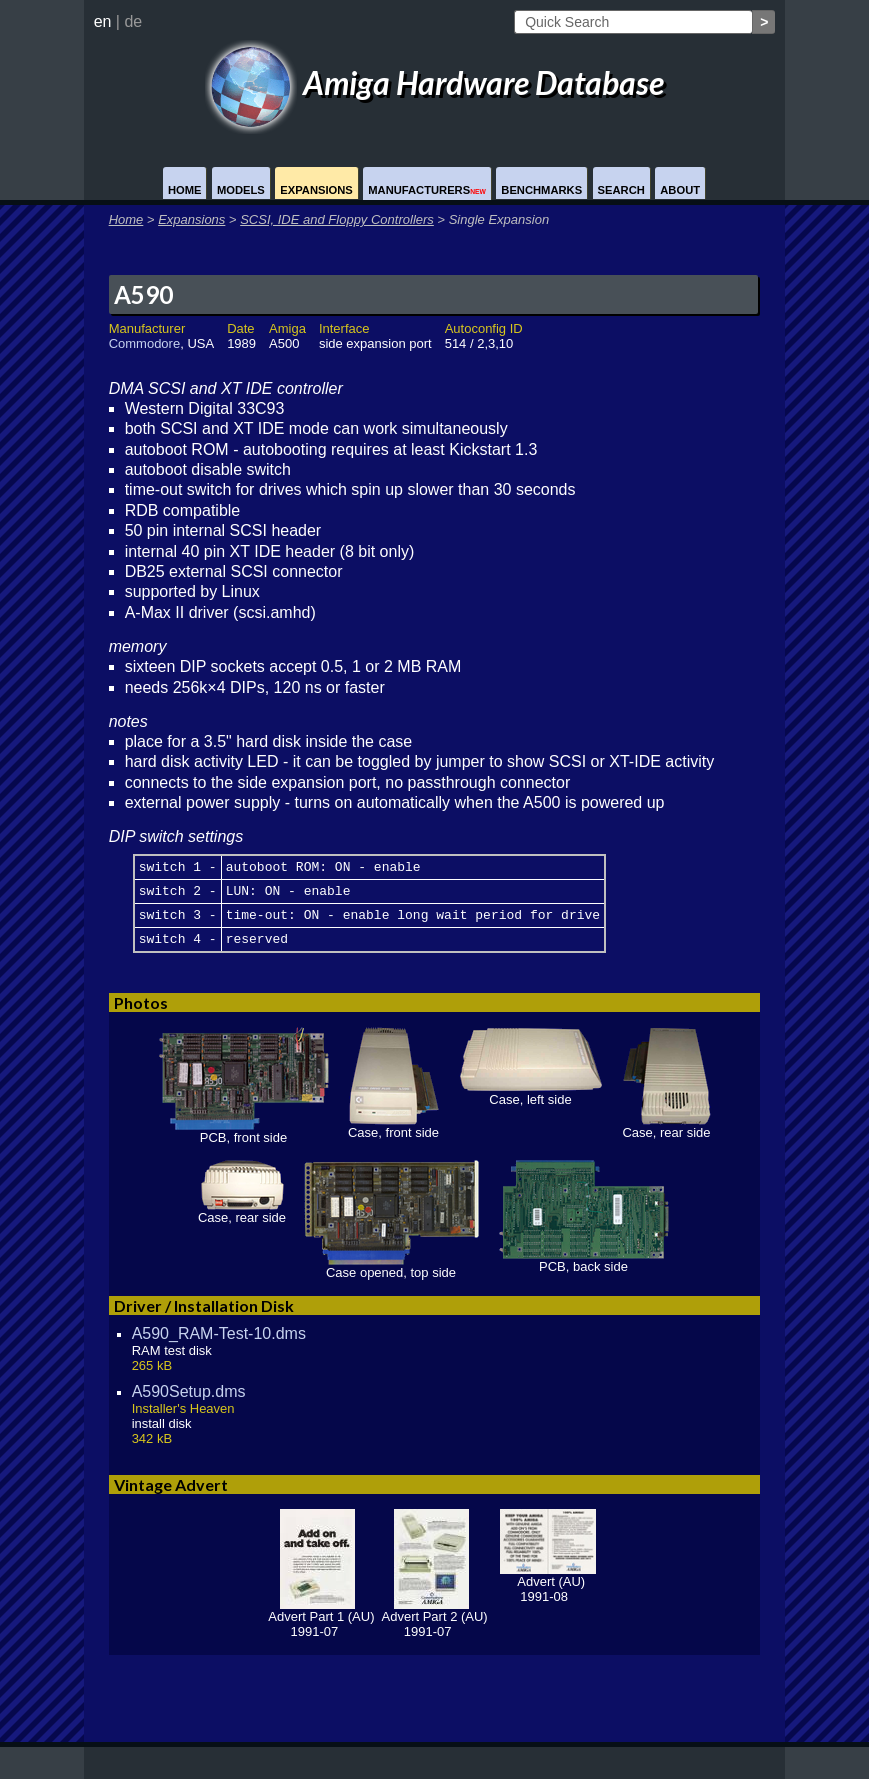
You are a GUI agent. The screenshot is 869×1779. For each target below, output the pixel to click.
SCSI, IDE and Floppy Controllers (337, 219)
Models (241, 190)
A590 (143, 294)
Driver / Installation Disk (204, 1317)
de (133, 21)
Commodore (145, 343)
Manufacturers (427, 190)
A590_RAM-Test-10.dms (219, 1345)
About (680, 190)
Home (185, 190)
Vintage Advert (171, 1496)
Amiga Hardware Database (435, 82)
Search (621, 190)
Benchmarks (541, 190)
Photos (141, 1014)
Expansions (316, 190)
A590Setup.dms (189, 1403)
